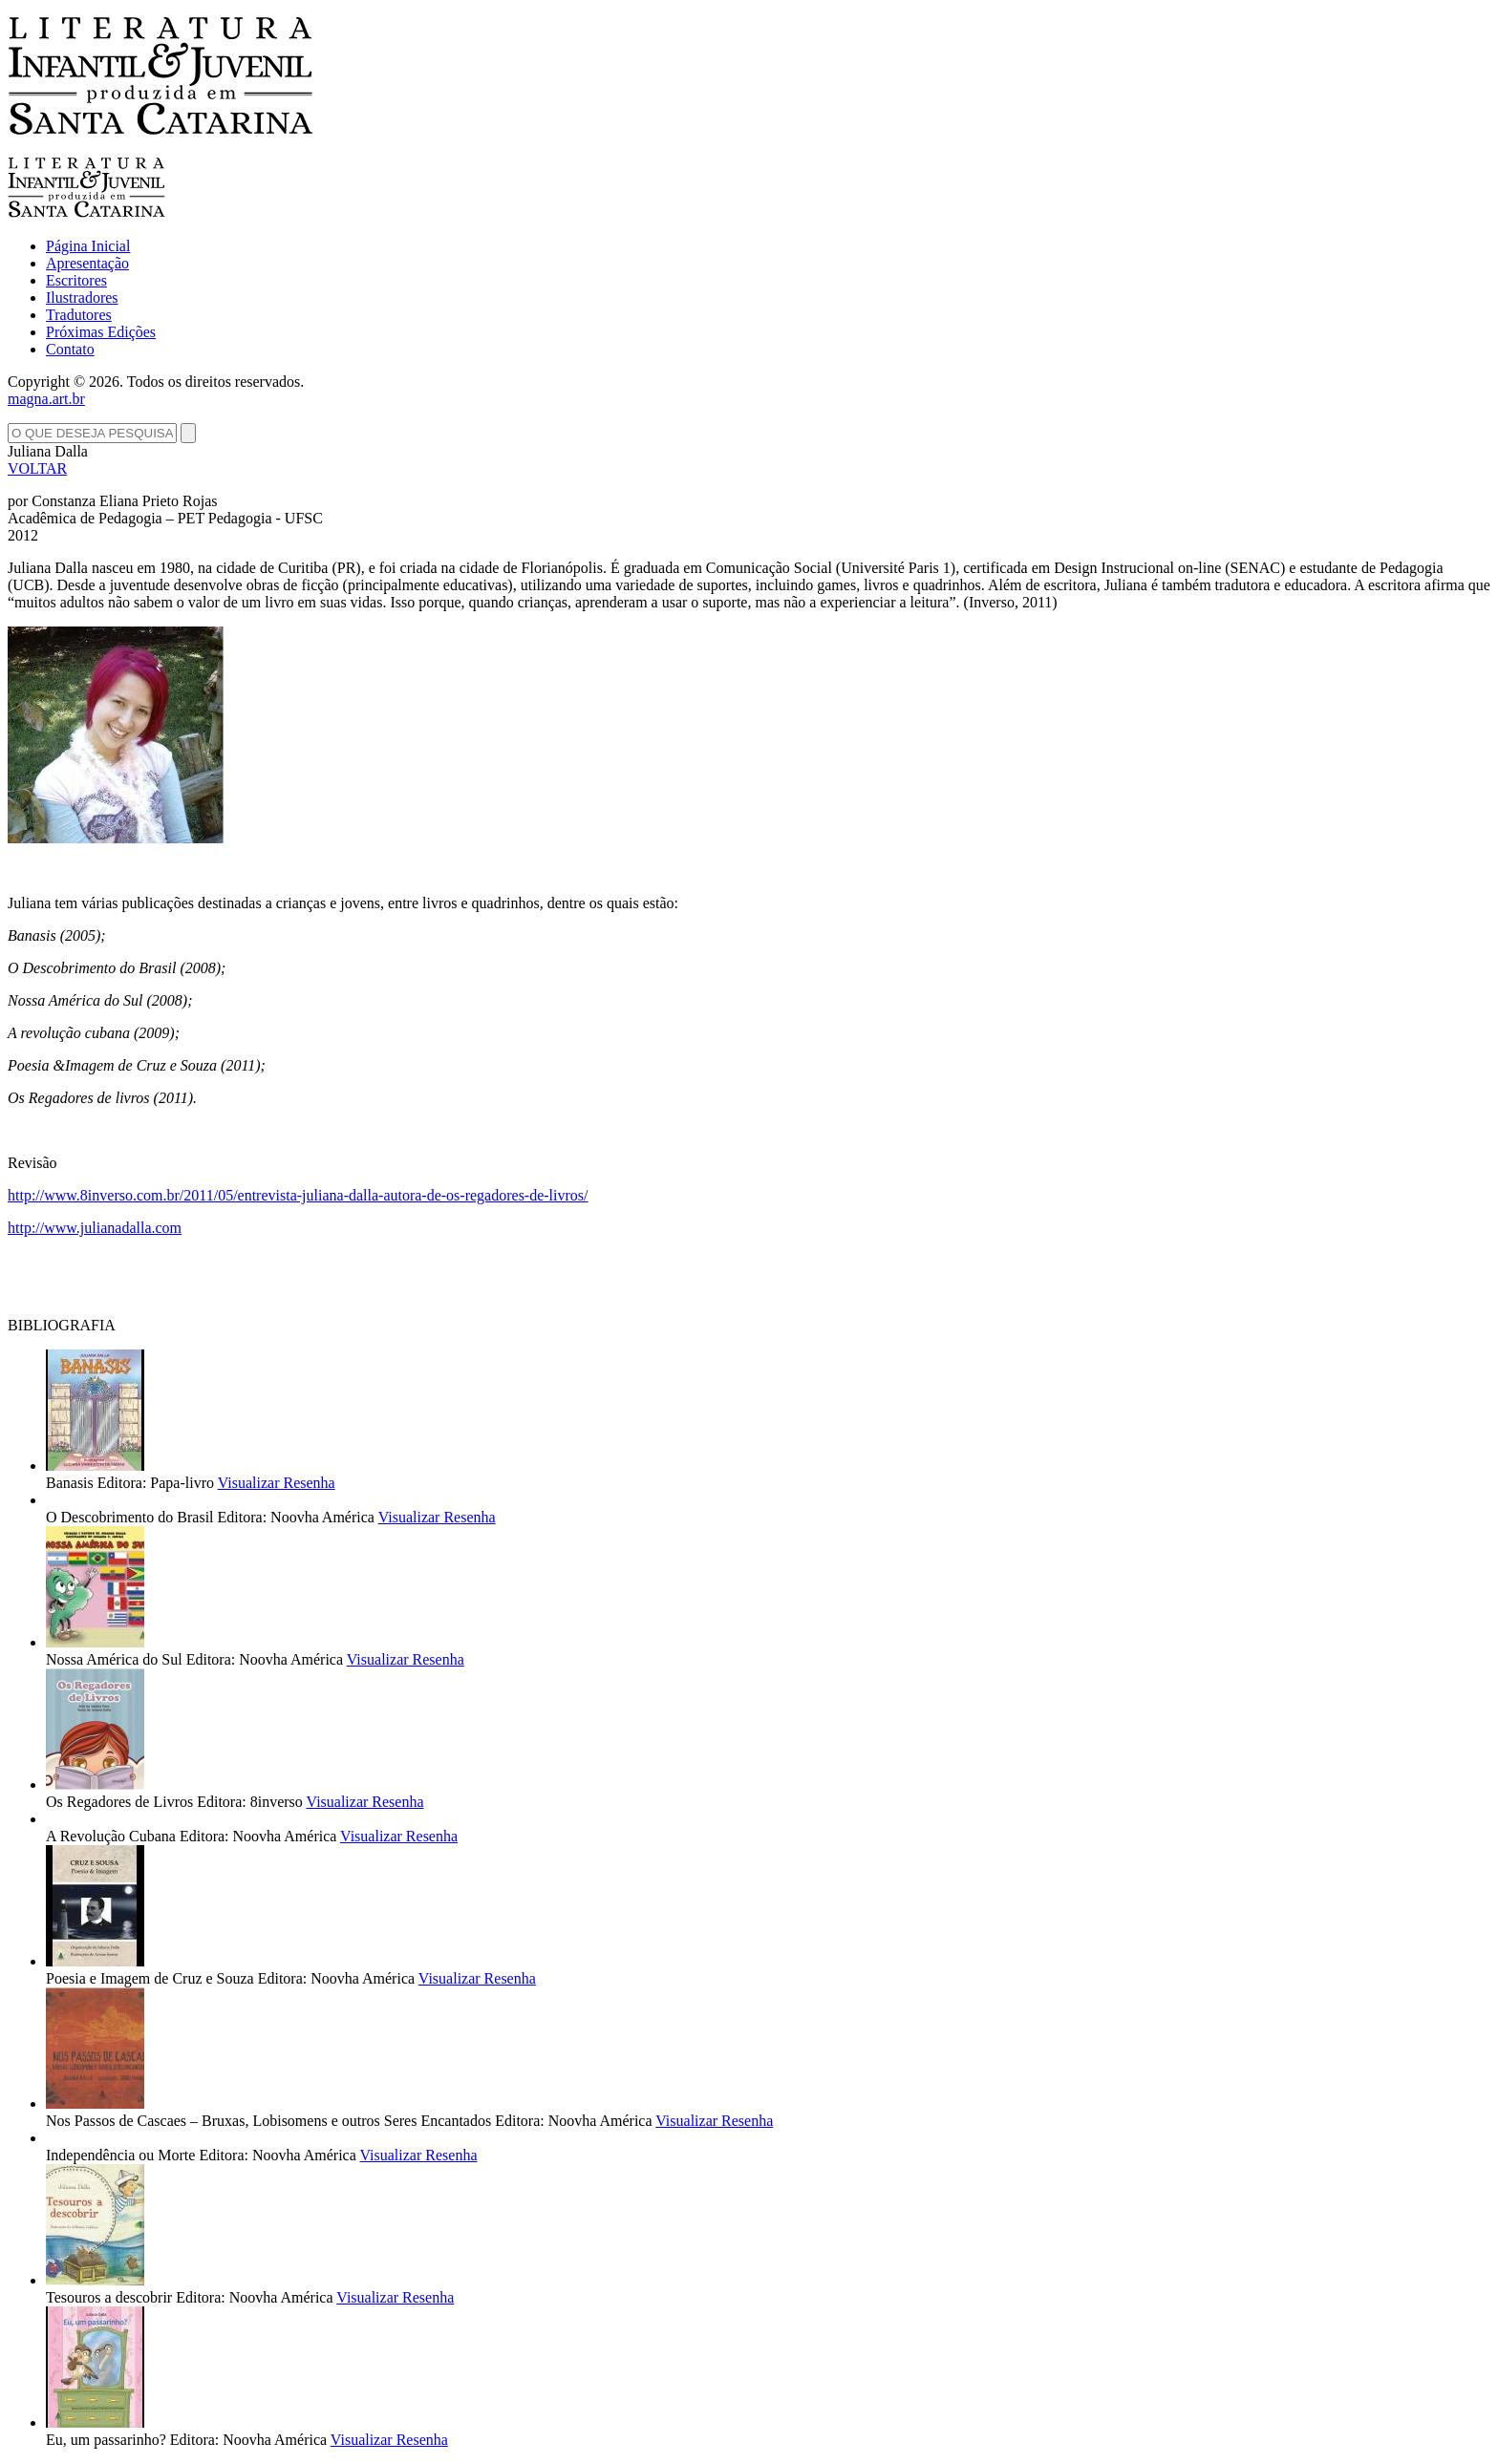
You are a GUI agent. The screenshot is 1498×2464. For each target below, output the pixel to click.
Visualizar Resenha (276, 1483)
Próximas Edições (101, 332)
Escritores (76, 280)
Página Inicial (88, 246)
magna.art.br (46, 399)
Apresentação (87, 263)
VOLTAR (37, 468)
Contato (70, 349)
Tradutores (79, 315)
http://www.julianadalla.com (95, 1228)
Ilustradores (82, 297)
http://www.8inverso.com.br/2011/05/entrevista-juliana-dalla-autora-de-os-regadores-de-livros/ (298, 1195)
